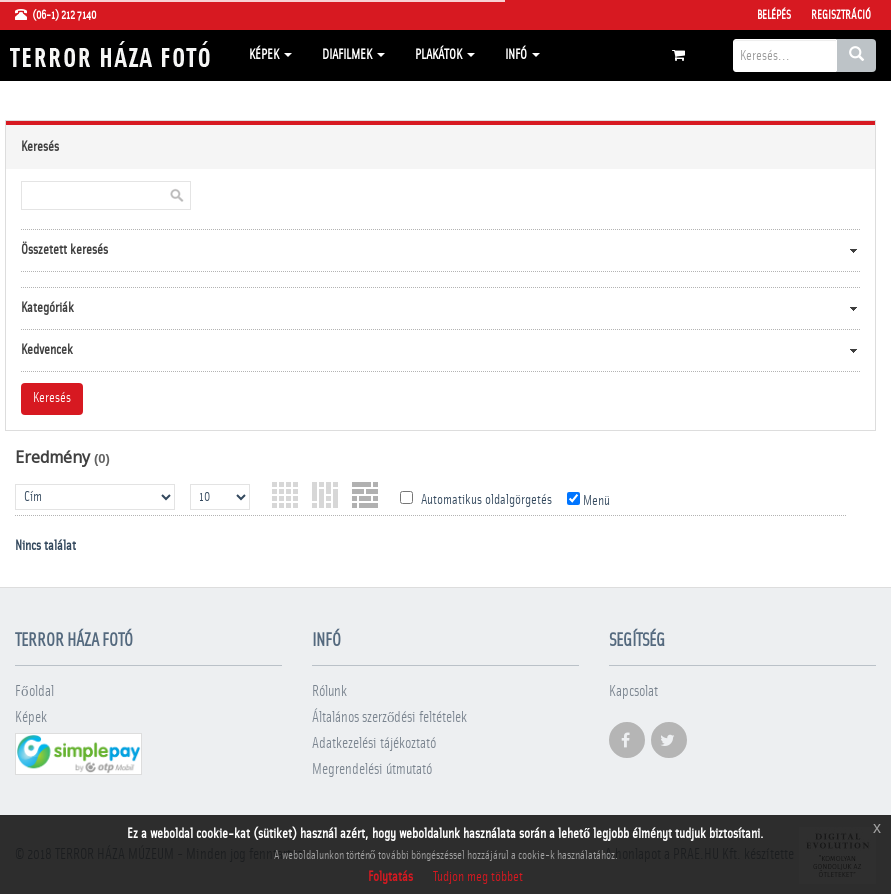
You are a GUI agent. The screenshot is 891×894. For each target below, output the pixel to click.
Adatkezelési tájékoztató (374, 743)
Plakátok (445, 55)
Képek (270, 55)
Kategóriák (47, 308)
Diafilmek (353, 55)
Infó (522, 55)
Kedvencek (47, 350)
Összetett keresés (64, 250)
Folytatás (390, 877)
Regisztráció (841, 15)
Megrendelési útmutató (372, 769)
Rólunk (329, 691)
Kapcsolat (633, 691)
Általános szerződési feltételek (390, 717)
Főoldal (34, 691)
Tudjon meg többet (478, 877)
